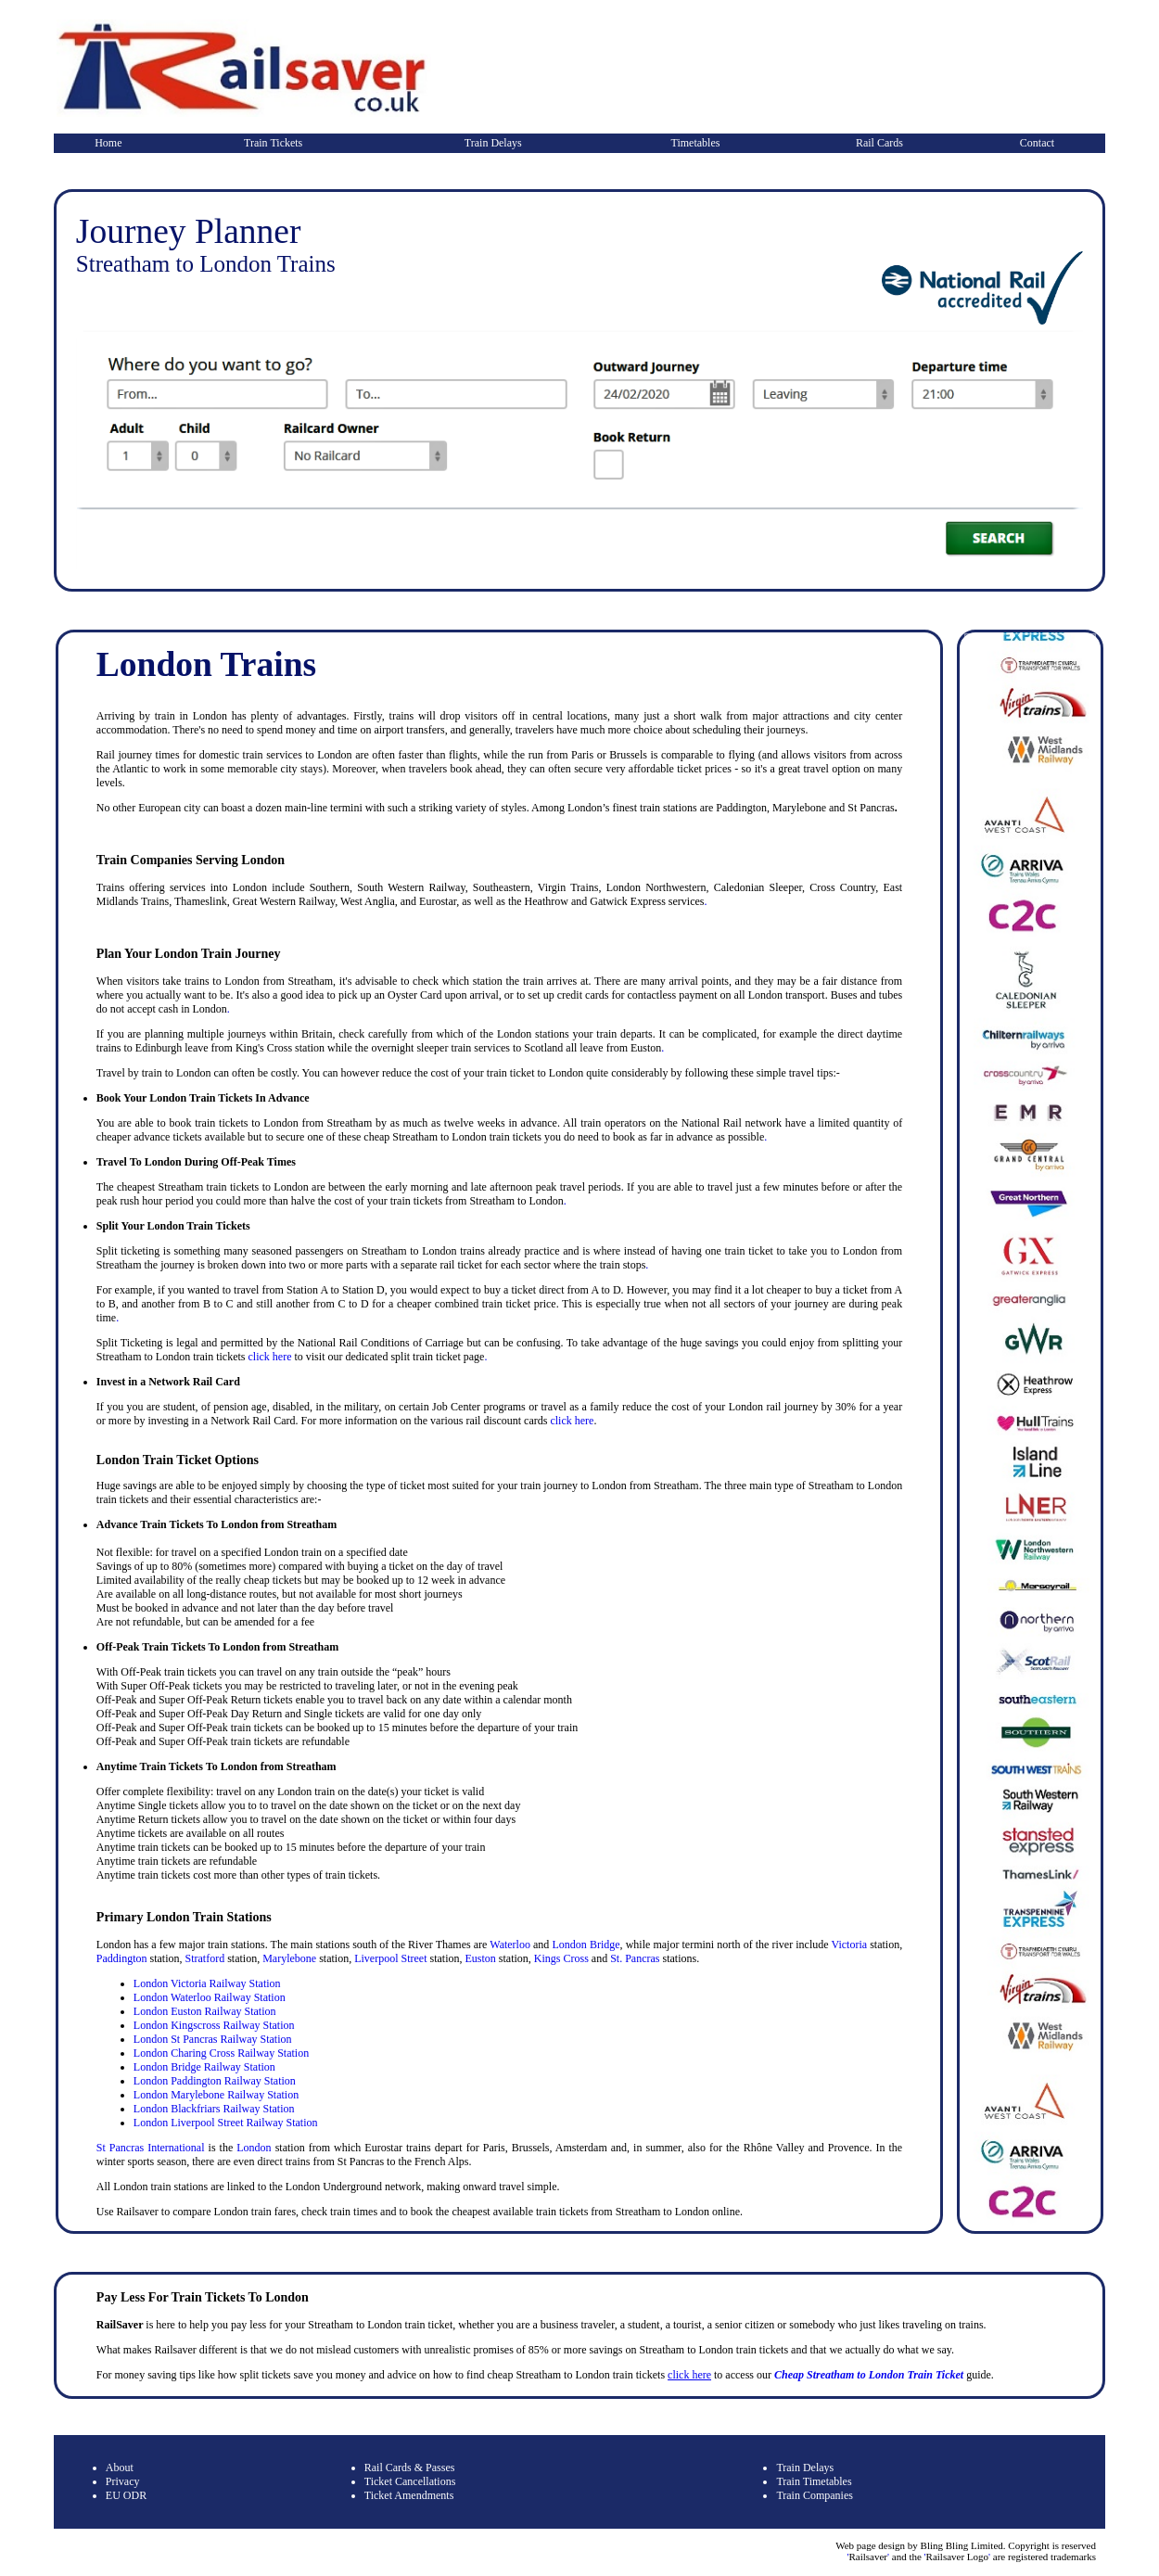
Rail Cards (879, 142)
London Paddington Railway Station (215, 2080)
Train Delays (493, 142)
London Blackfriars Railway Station (214, 2108)
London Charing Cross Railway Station (221, 2053)
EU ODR (126, 2495)
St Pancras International (150, 2147)
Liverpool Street (390, 1958)
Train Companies (814, 2495)
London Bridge (585, 1944)
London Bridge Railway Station (204, 2066)
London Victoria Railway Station (207, 1983)
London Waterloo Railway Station (210, 1997)
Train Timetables (813, 2481)
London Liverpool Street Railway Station (226, 2122)
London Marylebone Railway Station (216, 2094)
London (252, 2147)
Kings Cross (561, 1958)
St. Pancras (634, 1958)
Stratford (205, 1958)
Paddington (121, 1958)
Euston (480, 1958)
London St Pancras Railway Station (213, 2039)
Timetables (695, 142)
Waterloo (510, 1944)
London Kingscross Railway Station (214, 2025)
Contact (1037, 142)
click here (269, 1356)
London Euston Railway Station (205, 2011)
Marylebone (289, 1958)
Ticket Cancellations (410, 2481)
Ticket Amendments (409, 2495)
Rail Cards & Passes (409, 2467)
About (120, 2467)
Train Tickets (273, 142)
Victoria (849, 1944)
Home (108, 142)
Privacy (123, 2481)
